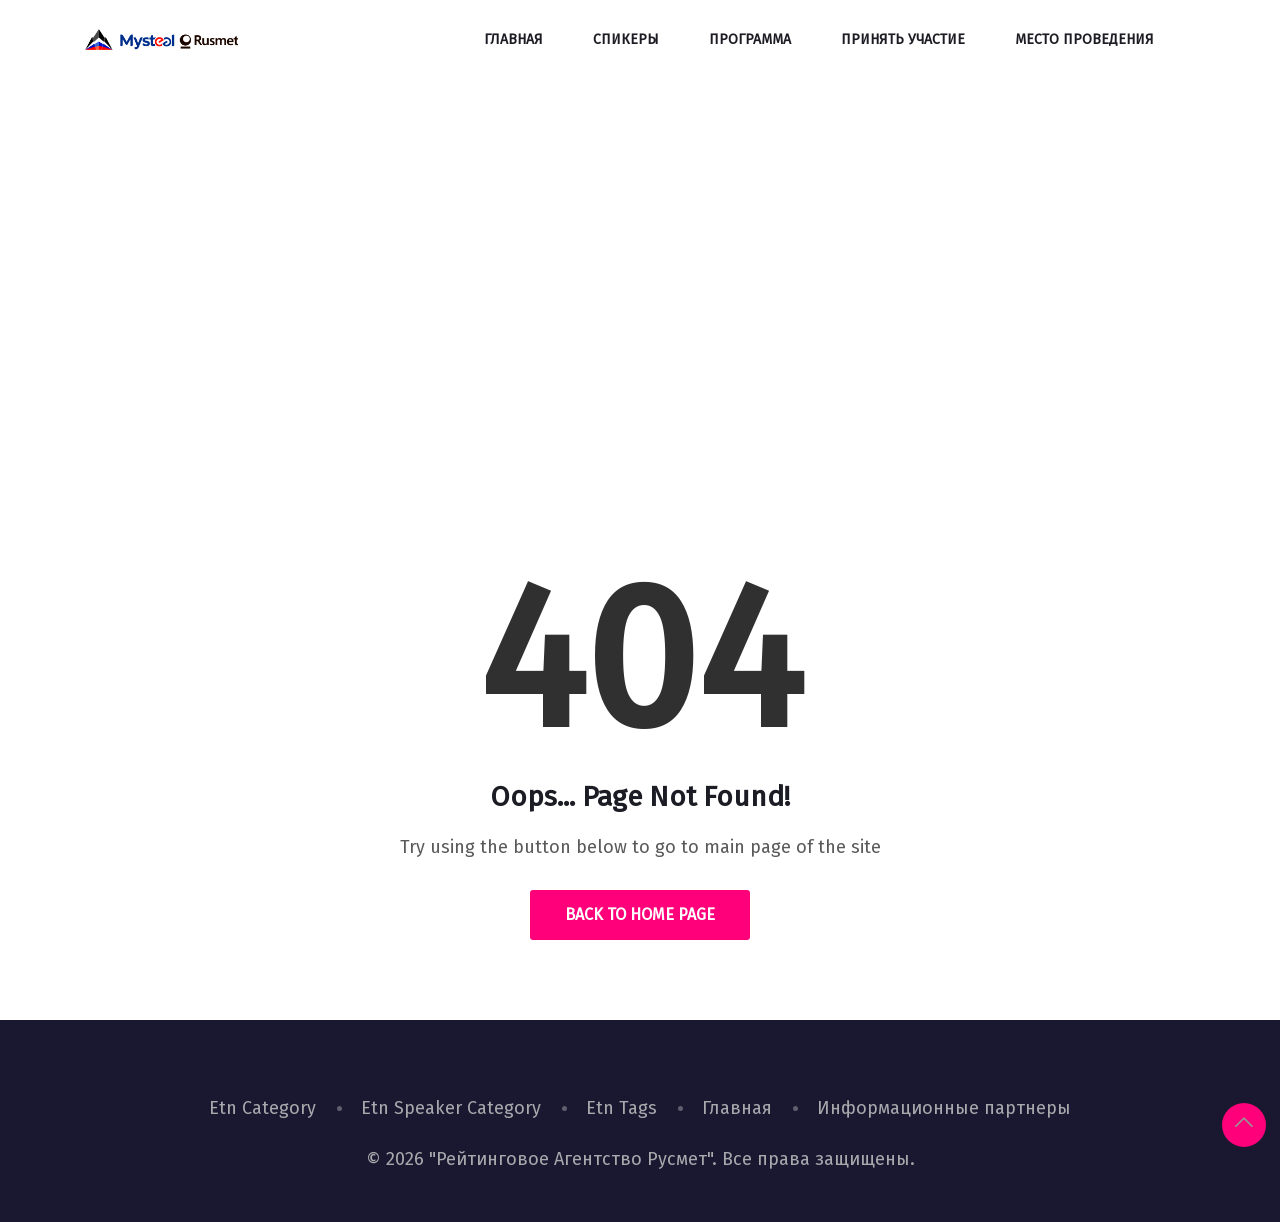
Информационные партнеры (944, 1108)
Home (570, 384)
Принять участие (903, 39)
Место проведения (1084, 39)
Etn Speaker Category (451, 1108)
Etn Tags (621, 1108)
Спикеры (626, 39)
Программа (750, 39)
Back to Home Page (640, 914)
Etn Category (262, 1108)
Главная (513, 39)
